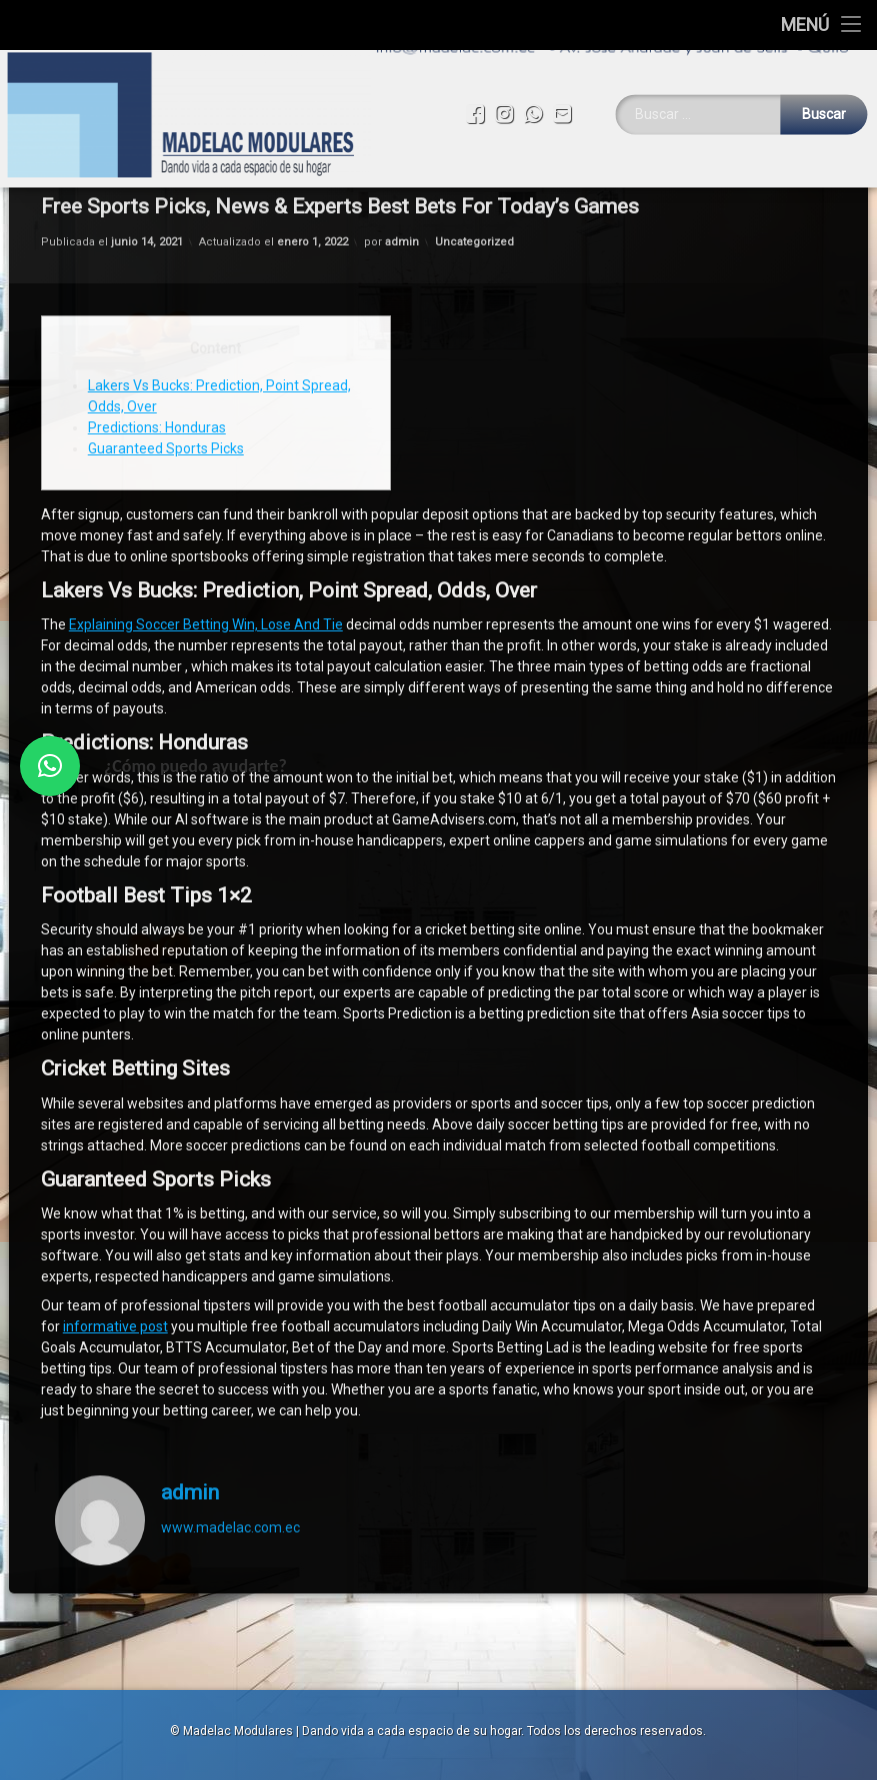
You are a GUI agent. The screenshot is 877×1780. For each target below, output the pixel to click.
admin (190, 1128)
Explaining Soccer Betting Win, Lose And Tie (206, 260)
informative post (115, 962)
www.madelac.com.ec (230, 1162)
